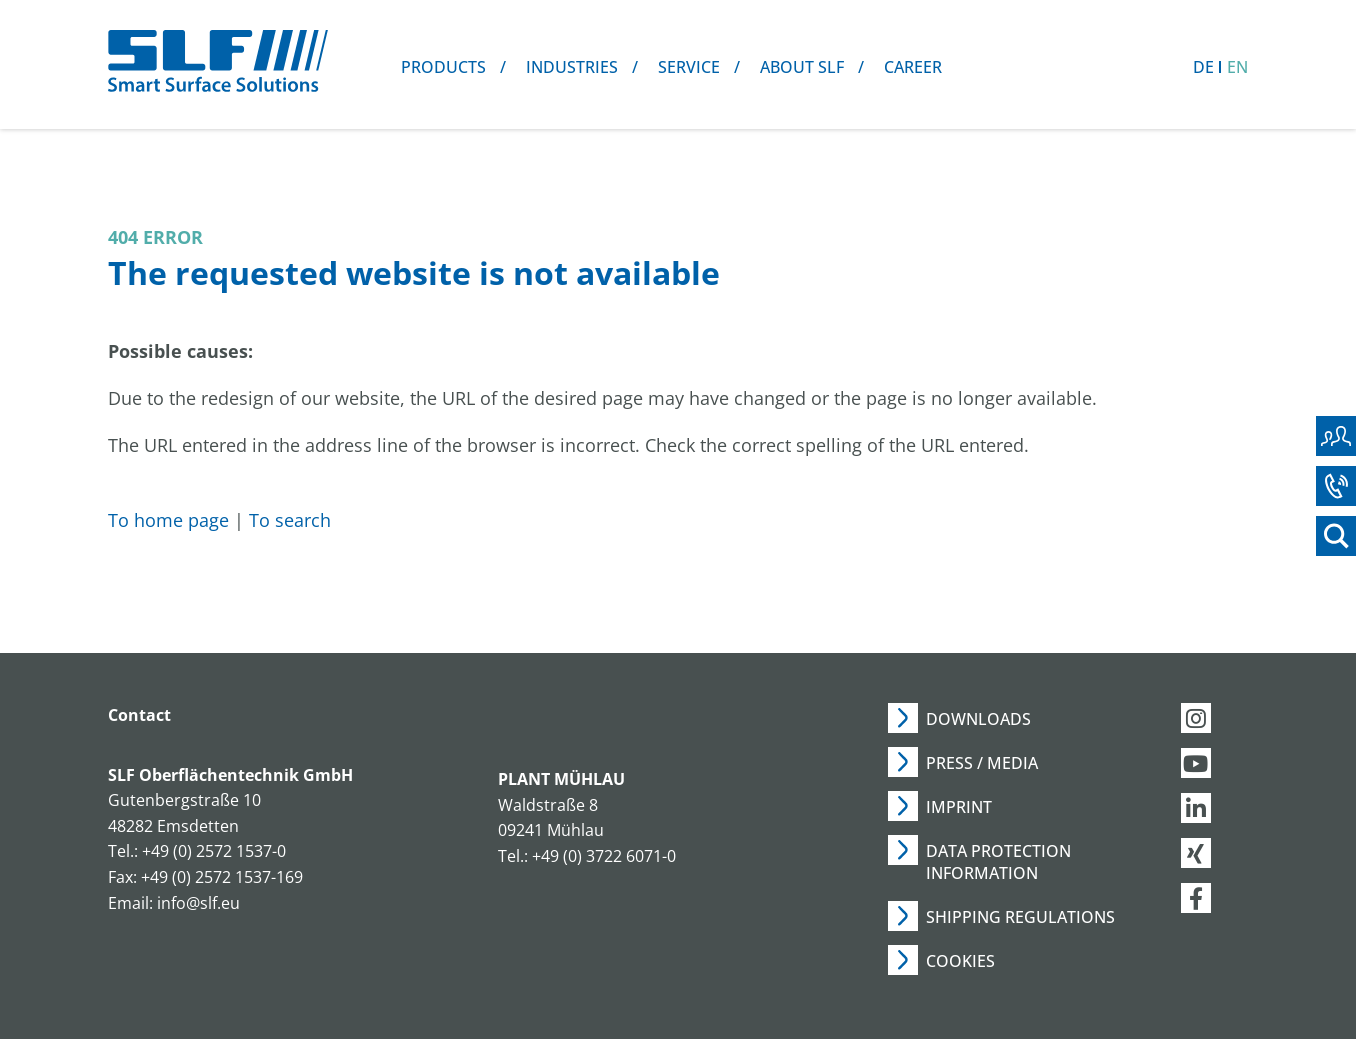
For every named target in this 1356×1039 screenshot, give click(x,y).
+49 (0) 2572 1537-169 (222, 877)
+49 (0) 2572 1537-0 (214, 851)
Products (443, 67)
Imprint (959, 807)
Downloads (978, 719)
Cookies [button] (960, 961)
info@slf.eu (198, 903)
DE (1203, 67)
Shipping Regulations (1020, 917)
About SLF (802, 67)
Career (913, 67)
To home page (168, 520)
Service (689, 67)
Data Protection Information (998, 862)
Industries (572, 67)
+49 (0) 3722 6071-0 (604, 856)
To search (290, 520)
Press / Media (982, 763)
